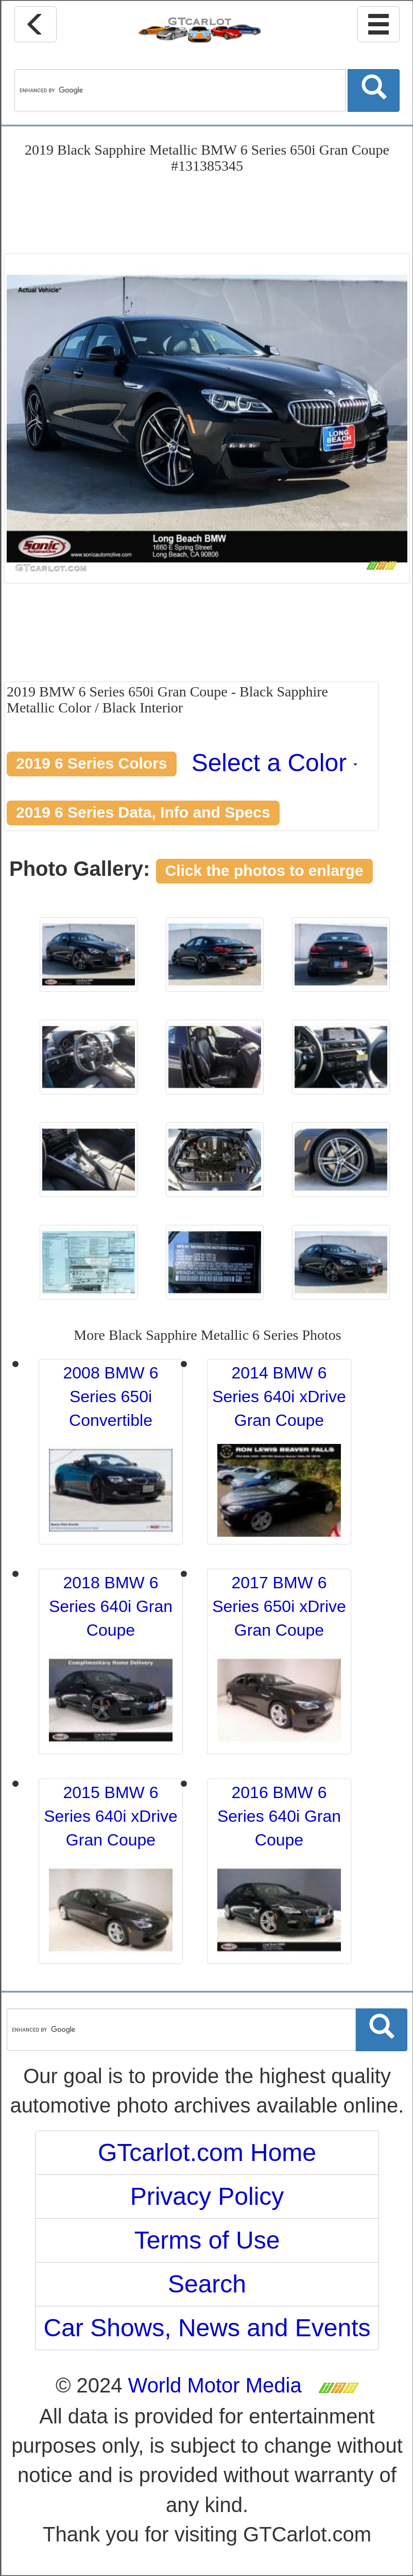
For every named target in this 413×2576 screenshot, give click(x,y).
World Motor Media (215, 2385)
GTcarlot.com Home (207, 2152)
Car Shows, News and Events (207, 2327)
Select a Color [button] (275, 762)
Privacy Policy (207, 2196)
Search (207, 2284)
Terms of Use (207, 2240)
